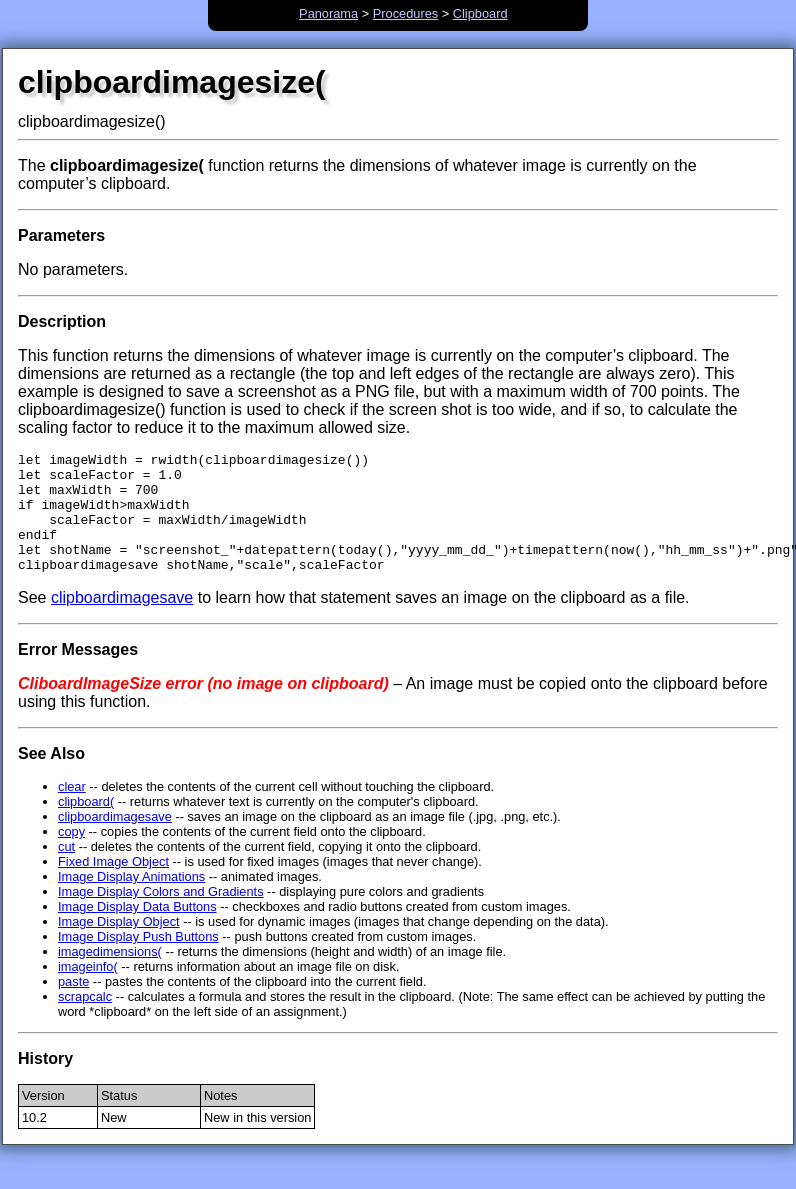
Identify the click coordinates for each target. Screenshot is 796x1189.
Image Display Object (119, 945)
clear (72, 810)
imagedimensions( (110, 975)
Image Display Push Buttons (138, 960)
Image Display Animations (131, 900)
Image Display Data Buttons (137, 930)
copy (71, 855)
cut (66, 870)
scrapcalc (85, 1020)
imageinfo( (88, 990)
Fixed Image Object (113, 885)
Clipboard (480, 13)
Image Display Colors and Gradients (161, 915)
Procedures (405, 13)
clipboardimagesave (122, 621)
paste (73, 1005)
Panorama (328, 13)
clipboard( (86, 825)
